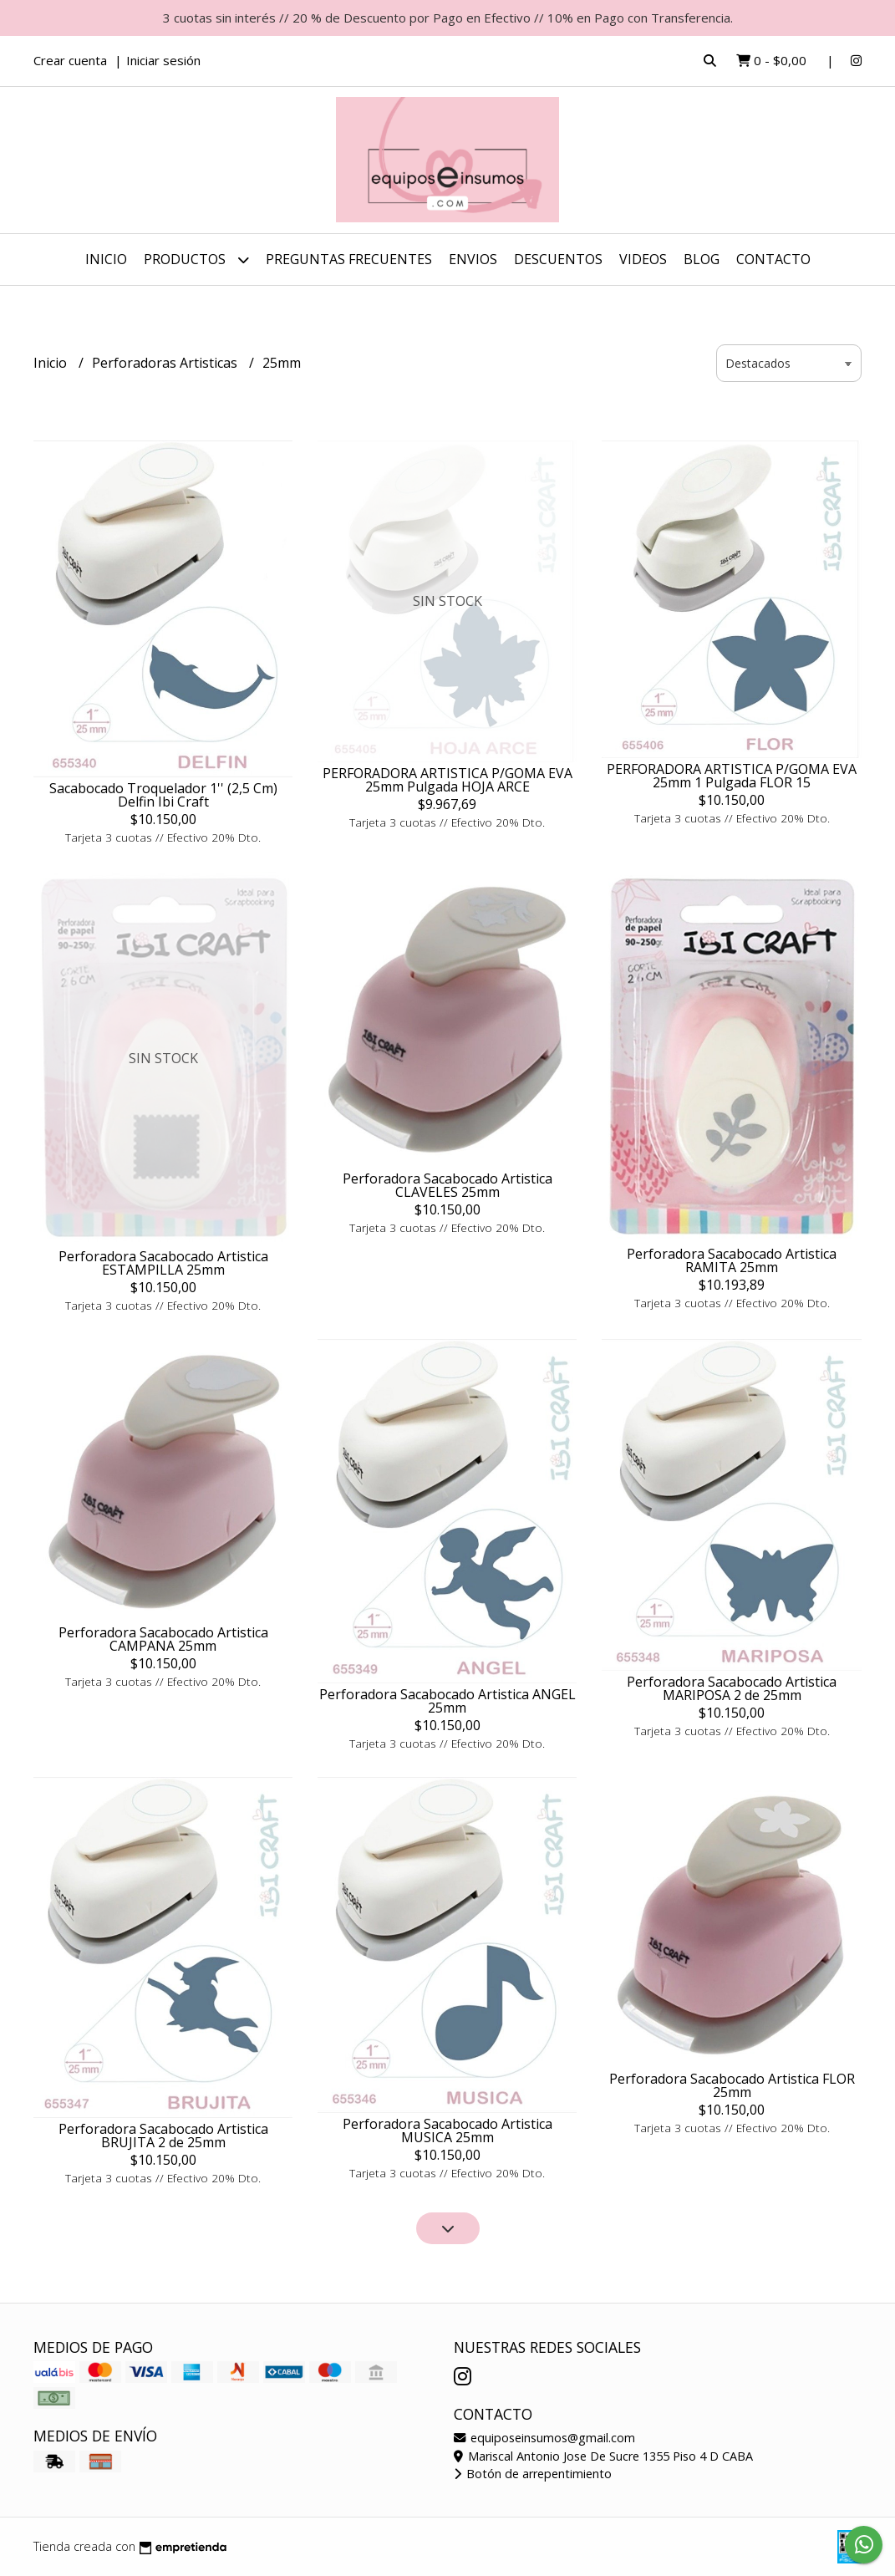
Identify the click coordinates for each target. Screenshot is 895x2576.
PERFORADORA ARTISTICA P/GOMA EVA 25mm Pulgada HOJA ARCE (447, 780)
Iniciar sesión (163, 60)
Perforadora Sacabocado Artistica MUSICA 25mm (447, 2130)
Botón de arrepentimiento (533, 2474)
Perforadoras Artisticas (166, 363)
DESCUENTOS (558, 259)
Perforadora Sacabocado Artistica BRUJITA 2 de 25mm (163, 2135)
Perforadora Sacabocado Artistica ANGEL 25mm (447, 1701)
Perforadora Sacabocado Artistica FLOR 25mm (732, 2085)
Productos (196, 259)
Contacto (773, 259)
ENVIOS (473, 259)
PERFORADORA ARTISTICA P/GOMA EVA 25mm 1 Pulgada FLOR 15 (732, 776)
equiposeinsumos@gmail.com (544, 2438)
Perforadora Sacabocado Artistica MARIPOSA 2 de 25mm (732, 1688)
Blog (702, 259)
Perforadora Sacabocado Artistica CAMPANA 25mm (163, 1639)
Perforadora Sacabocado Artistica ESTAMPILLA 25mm (163, 1263)
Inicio (106, 259)
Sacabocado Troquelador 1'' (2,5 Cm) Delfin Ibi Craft (163, 795)
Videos (643, 259)
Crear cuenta (70, 60)
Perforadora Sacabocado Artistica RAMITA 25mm (732, 1260)
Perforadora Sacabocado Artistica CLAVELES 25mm (447, 1185)
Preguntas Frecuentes (349, 259)
